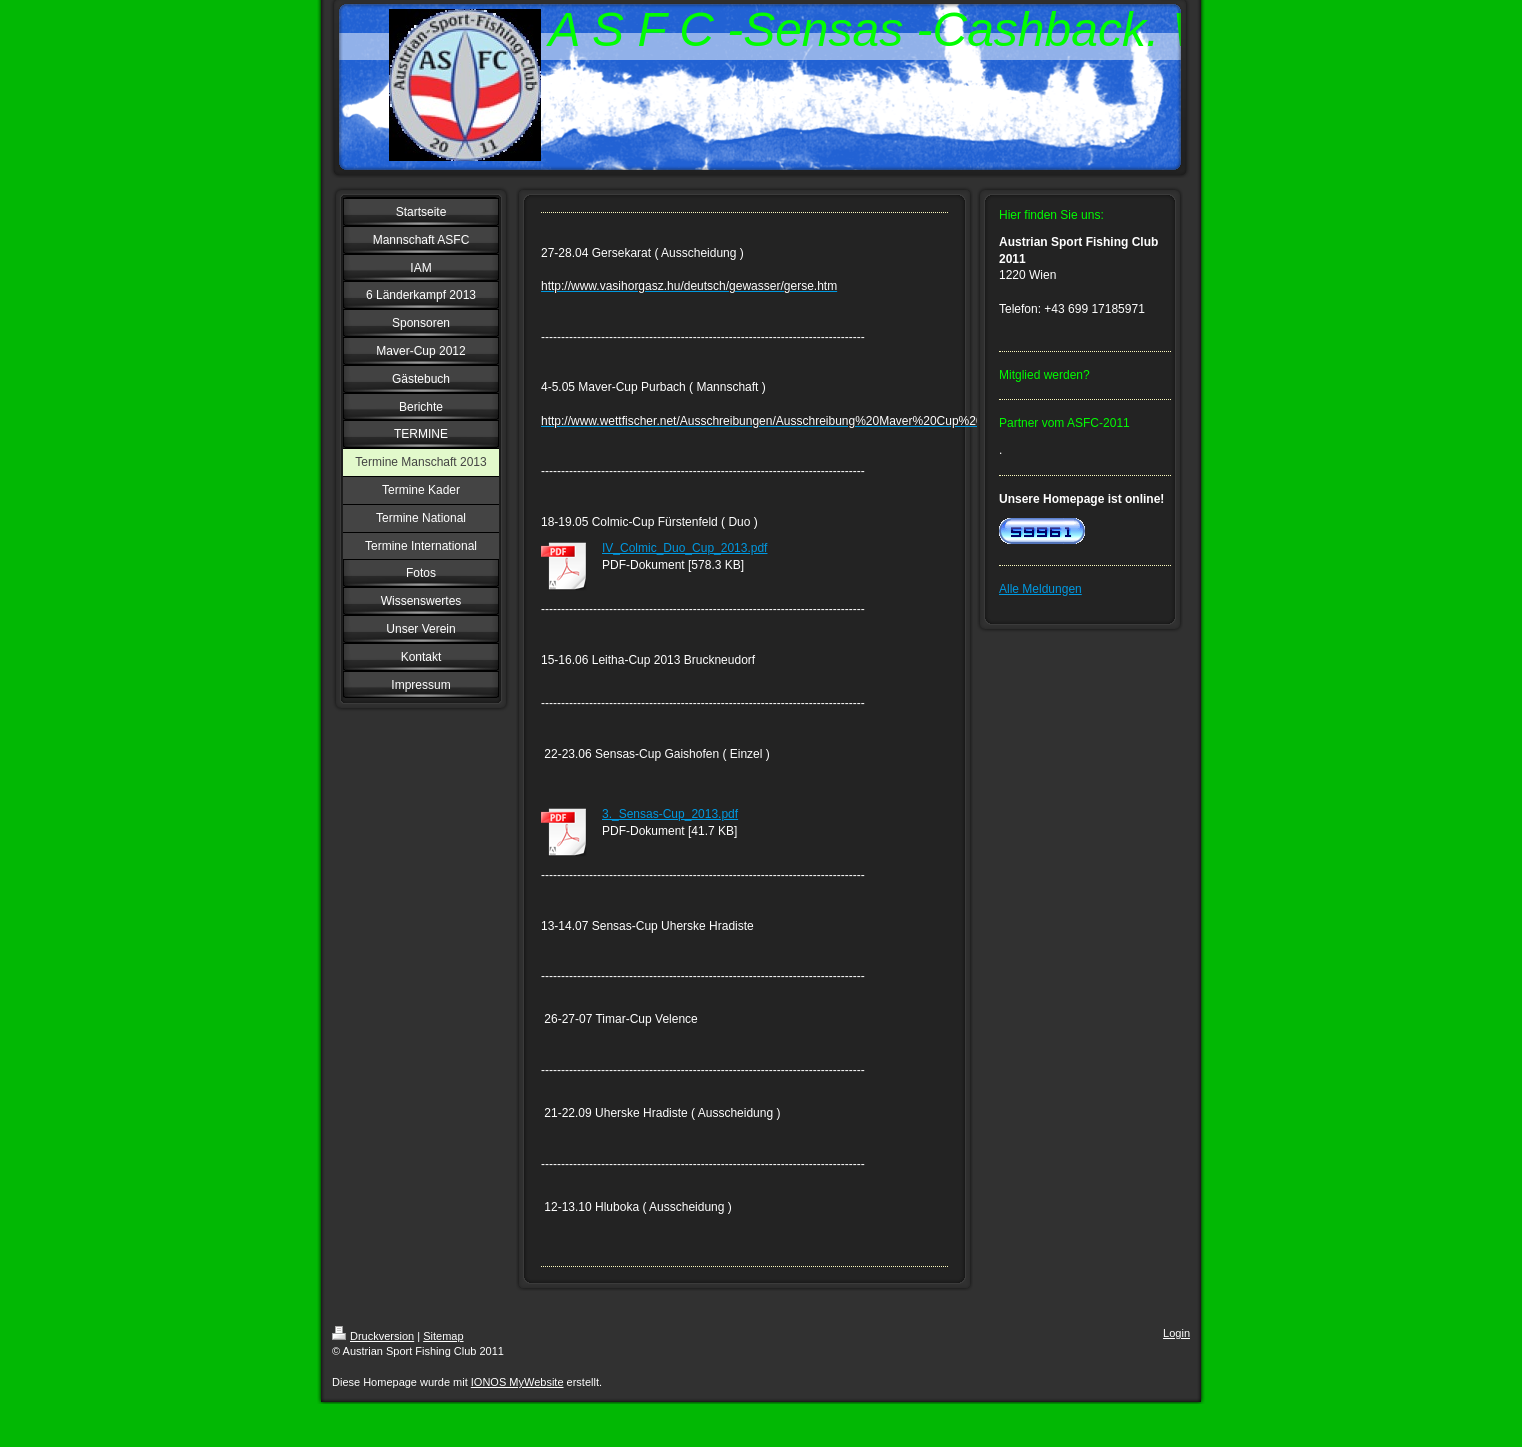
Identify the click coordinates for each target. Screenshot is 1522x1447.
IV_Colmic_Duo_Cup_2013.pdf (684, 548)
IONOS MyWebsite (517, 1382)
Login (1176, 1333)
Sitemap (443, 1336)
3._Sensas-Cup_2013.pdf (670, 814)
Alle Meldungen (1040, 589)
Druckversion (373, 1336)
